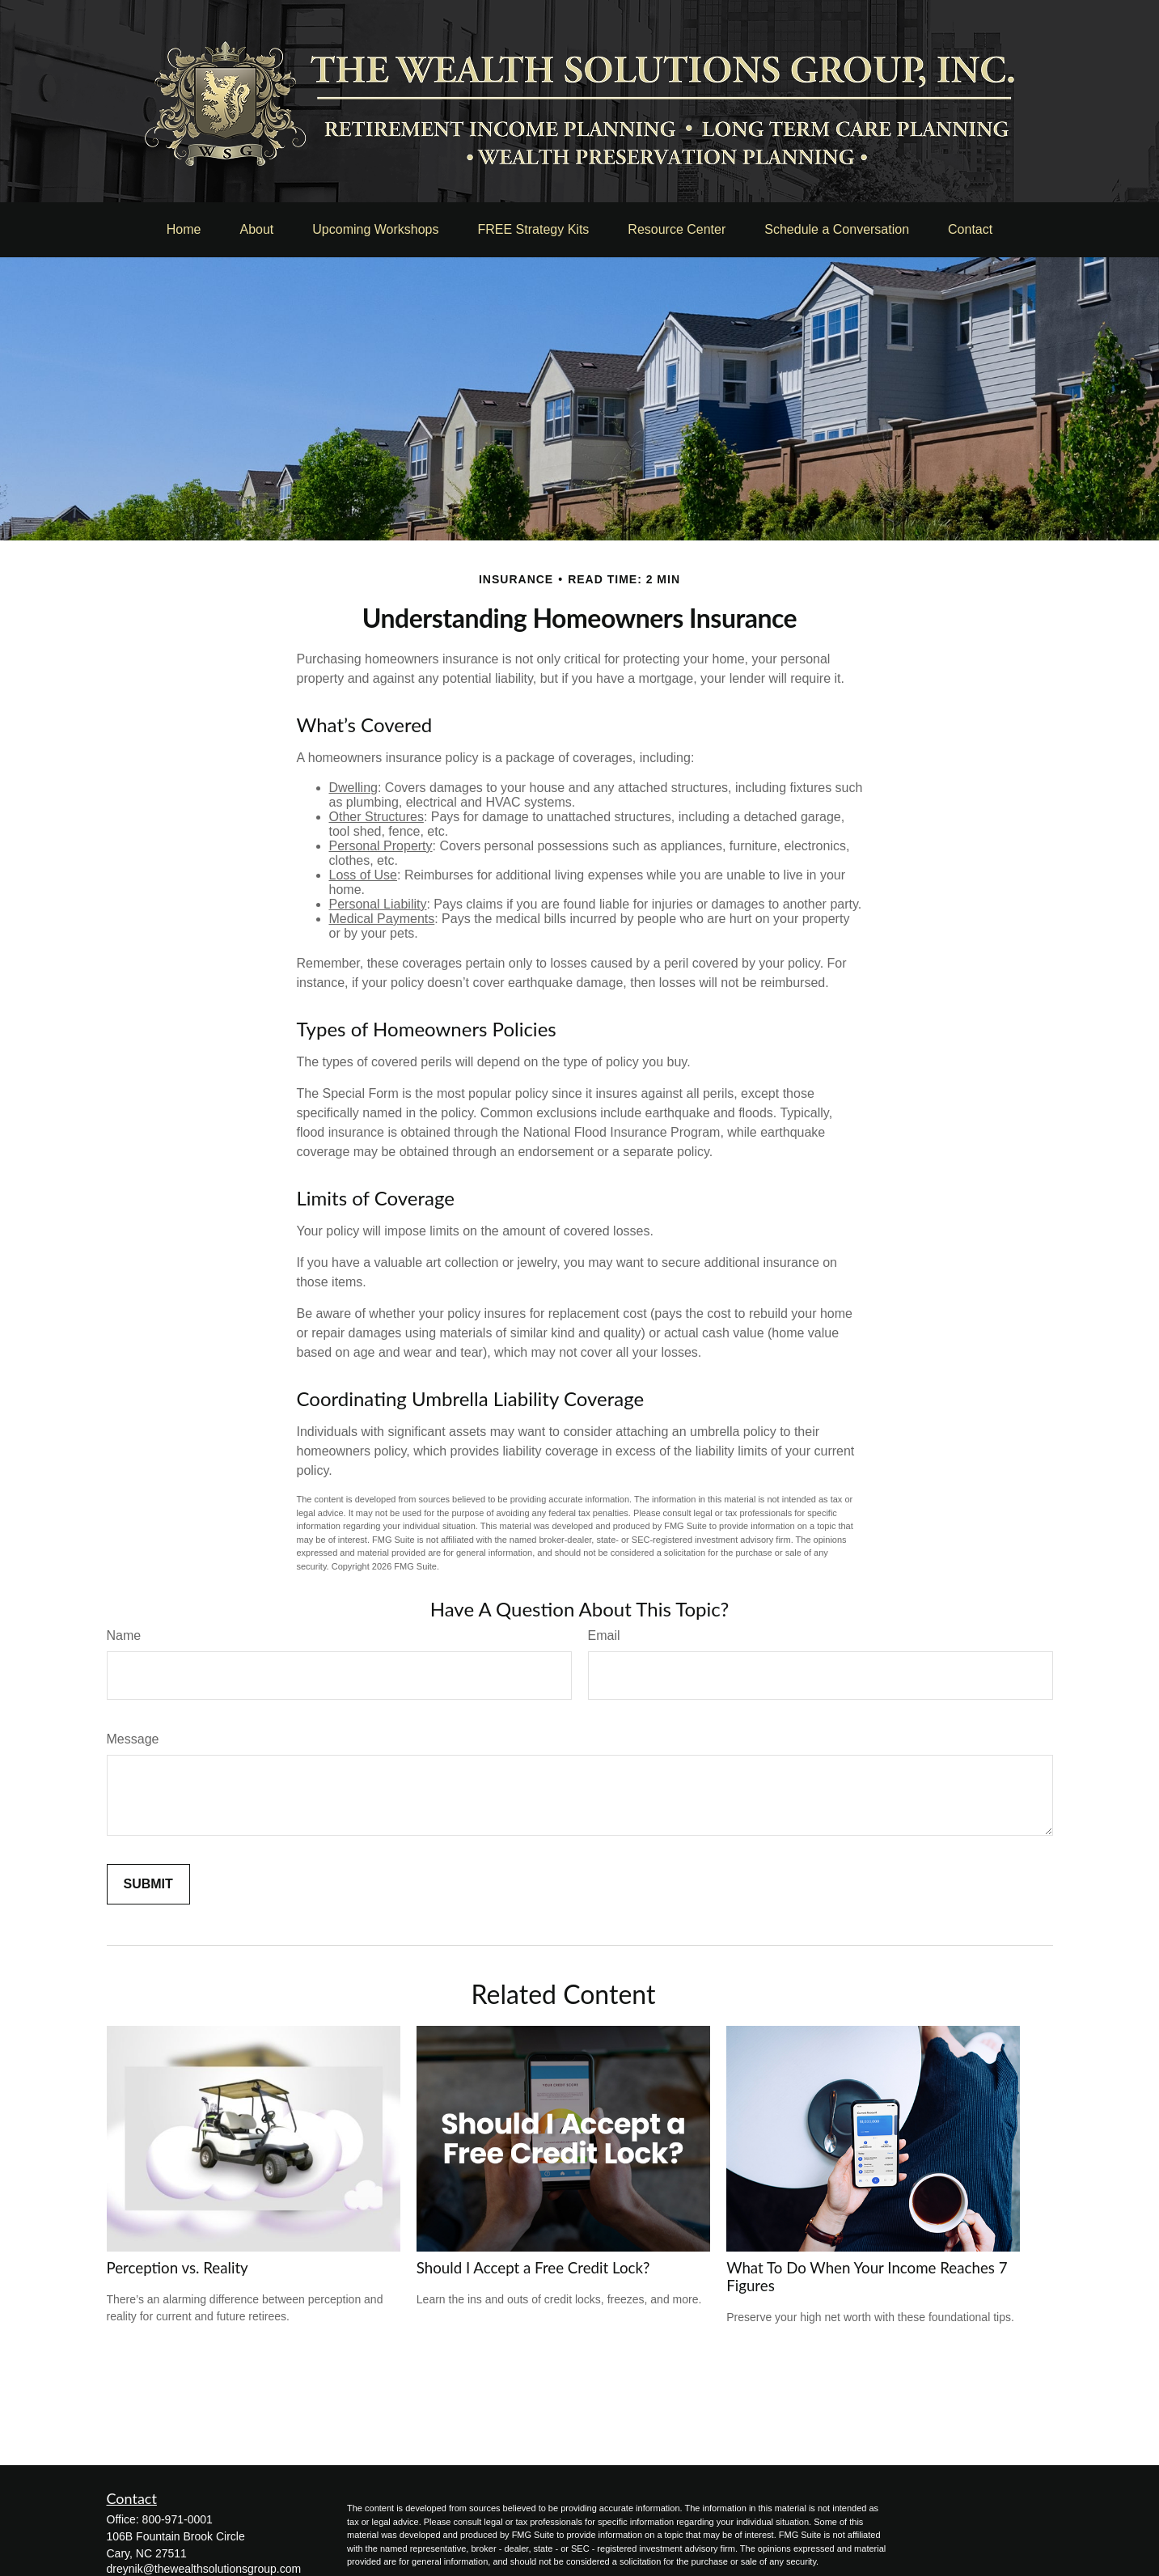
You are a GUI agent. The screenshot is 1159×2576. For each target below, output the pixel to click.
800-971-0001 (177, 2519)
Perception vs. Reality (177, 2268)
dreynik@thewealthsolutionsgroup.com (204, 2568)
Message (133, 1739)
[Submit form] (148, 1884)
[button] (184, 229)
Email (604, 1635)
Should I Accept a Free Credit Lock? (533, 2268)
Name (124, 1635)
